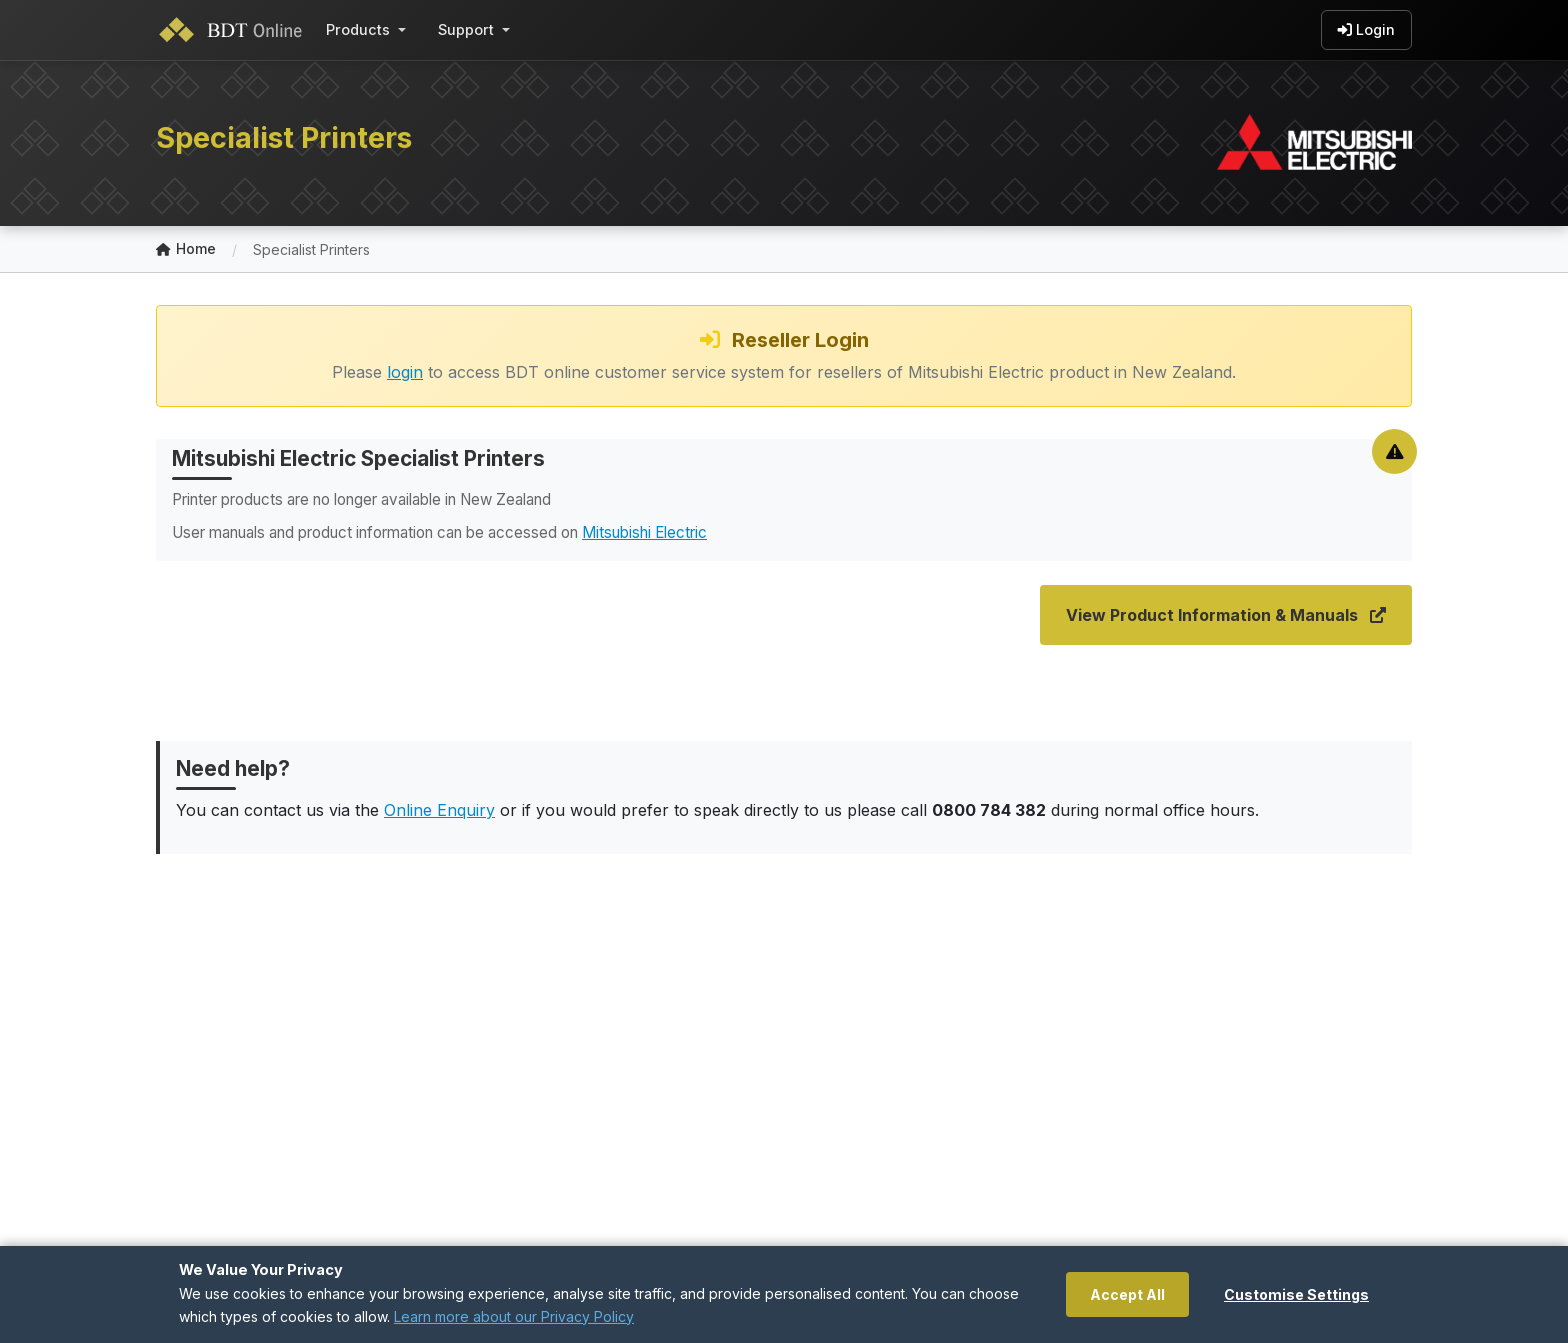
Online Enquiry (439, 810)
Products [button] (358, 29)
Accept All (1127, 1294)
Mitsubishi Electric (644, 532)
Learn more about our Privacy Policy (514, 1316)
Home (186, 249)
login (405, 372)
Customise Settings (1296, 1294)
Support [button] (466, 29)
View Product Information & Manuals (1226, 615)
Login (1366, 30)
